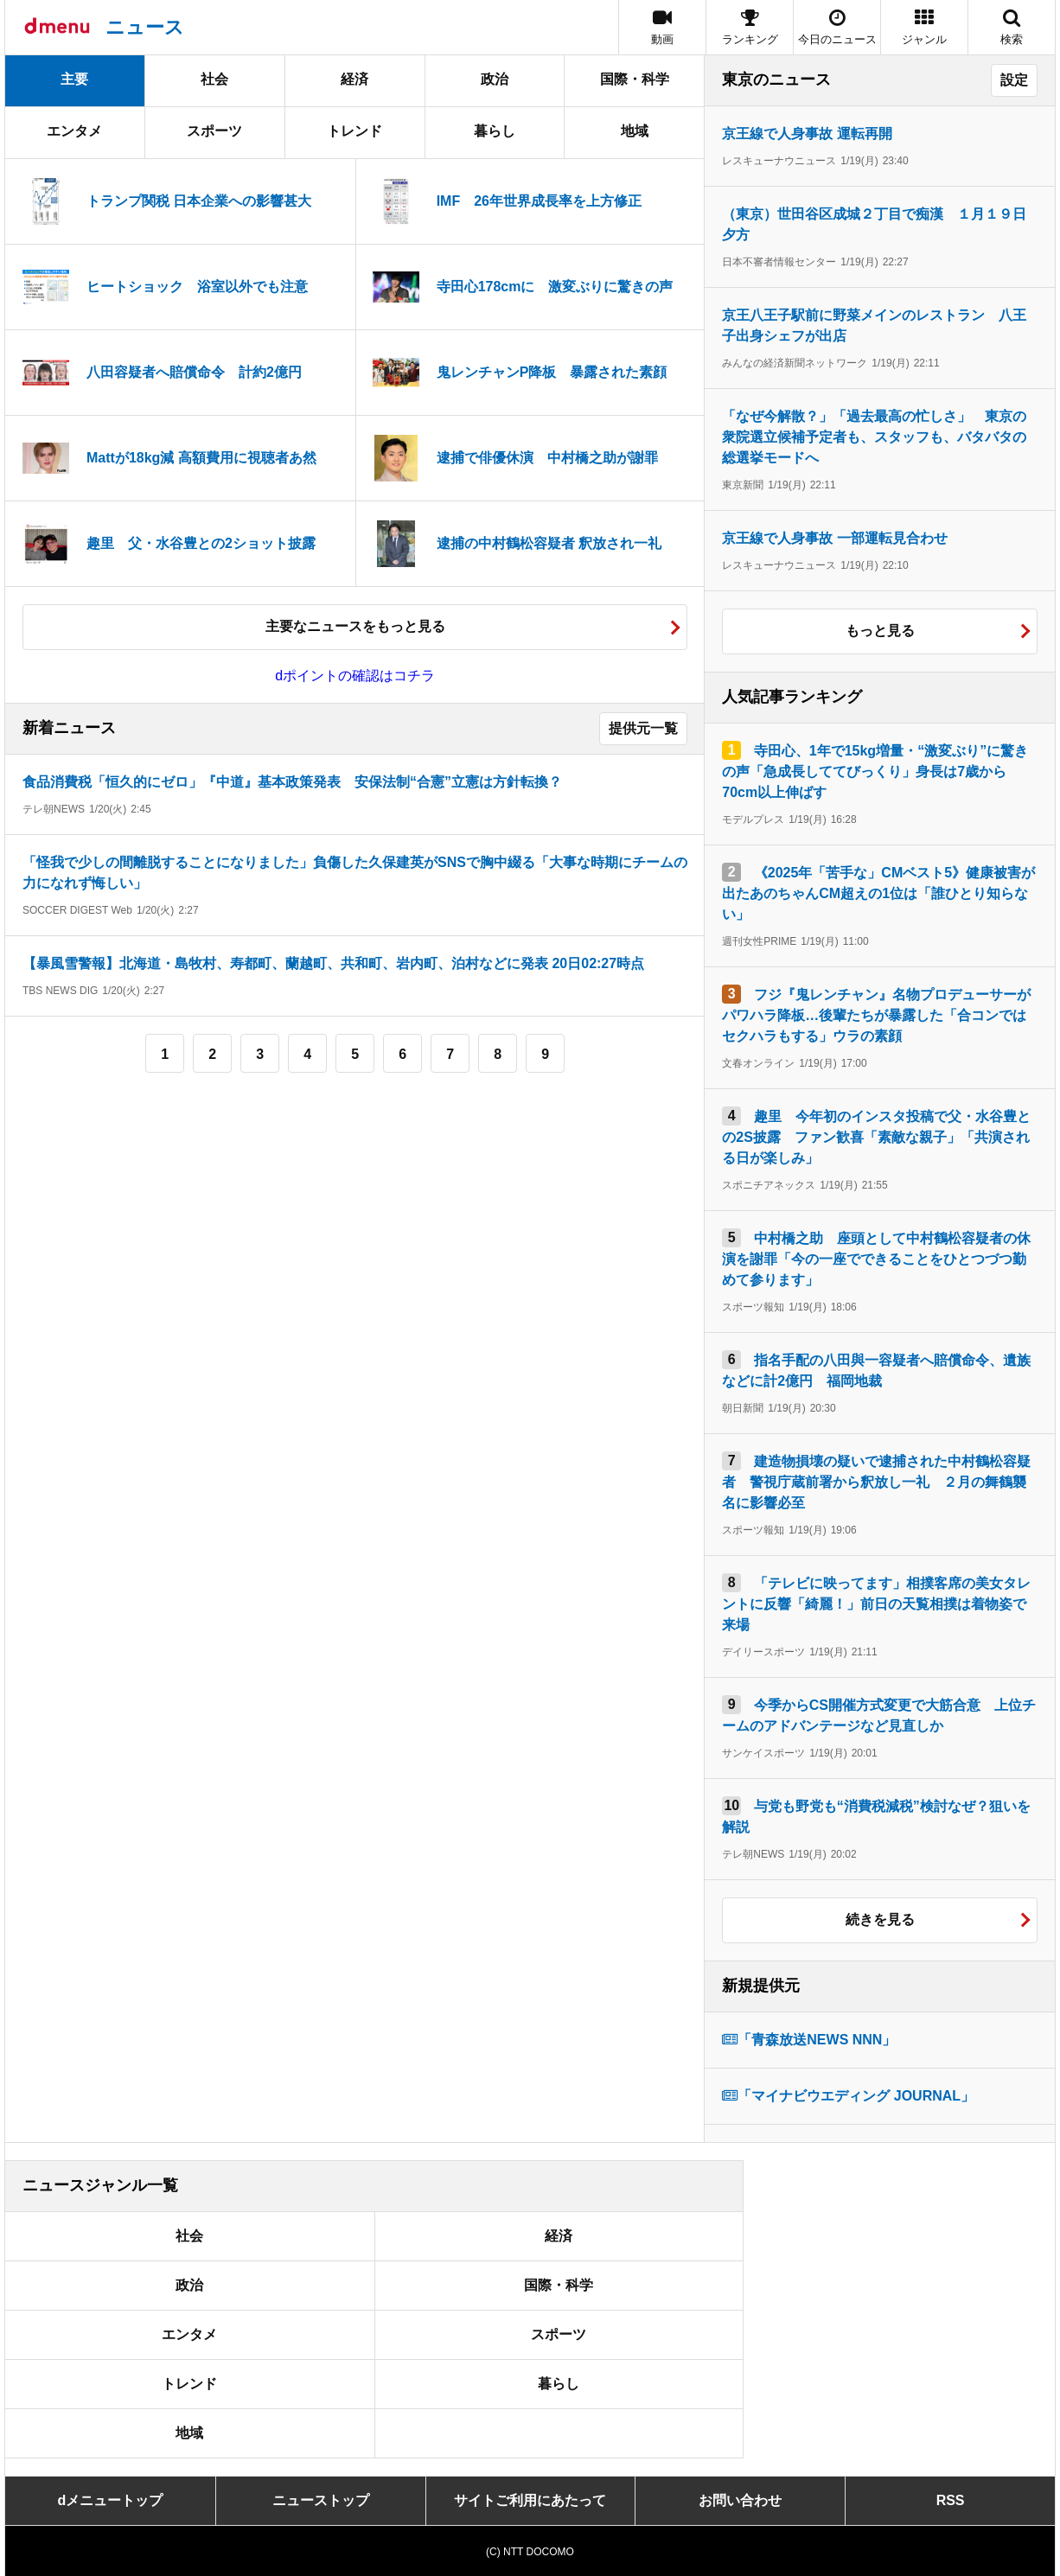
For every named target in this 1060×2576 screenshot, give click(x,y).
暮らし (494, 131)
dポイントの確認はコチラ (355, 675)
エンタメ (74, 131)
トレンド (354, 131)
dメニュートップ (110, 2500)
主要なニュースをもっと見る (355, 626)
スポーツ (214, 131)
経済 (354, 79)
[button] (924, 27)
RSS (950, 2500)
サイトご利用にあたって (530, 2500)
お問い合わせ (740, 2500)
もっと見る (880, 630)
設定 (1014, 80)
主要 (74, 79)
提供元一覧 (643, 728)
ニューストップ (320, 2500)
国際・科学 (634, 79)
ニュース (144, 27)
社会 (214, 79)
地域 (634, 131)
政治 (494, 79)
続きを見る (880, 1919)
